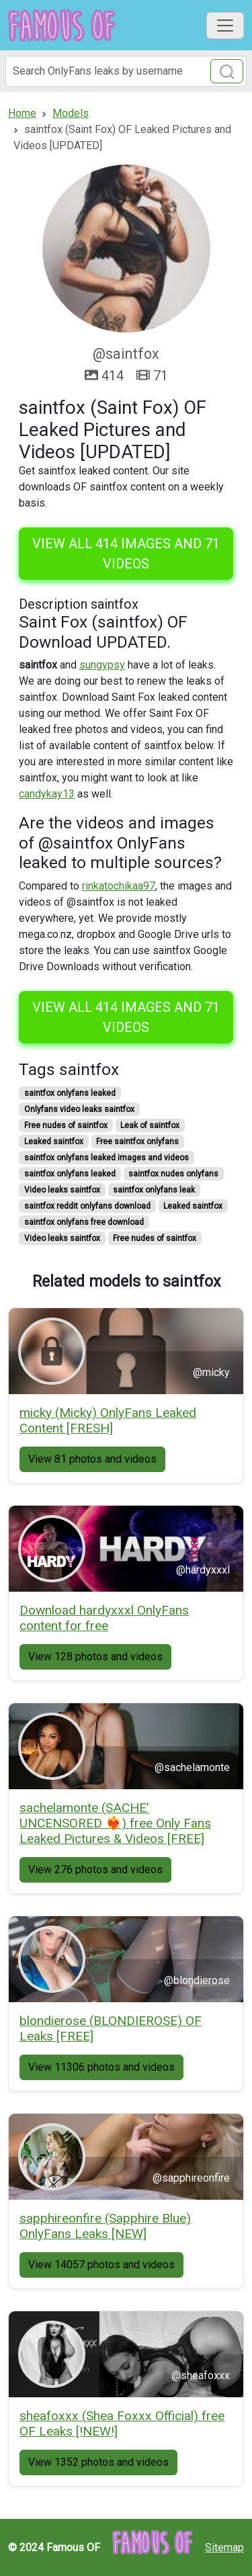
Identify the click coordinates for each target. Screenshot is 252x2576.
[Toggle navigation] (225, 25)
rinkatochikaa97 (118, 885)
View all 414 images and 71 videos (126, 553)
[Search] (126, 71)
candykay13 (47, 793)
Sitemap (224, 2547)
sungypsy (102, 664)
